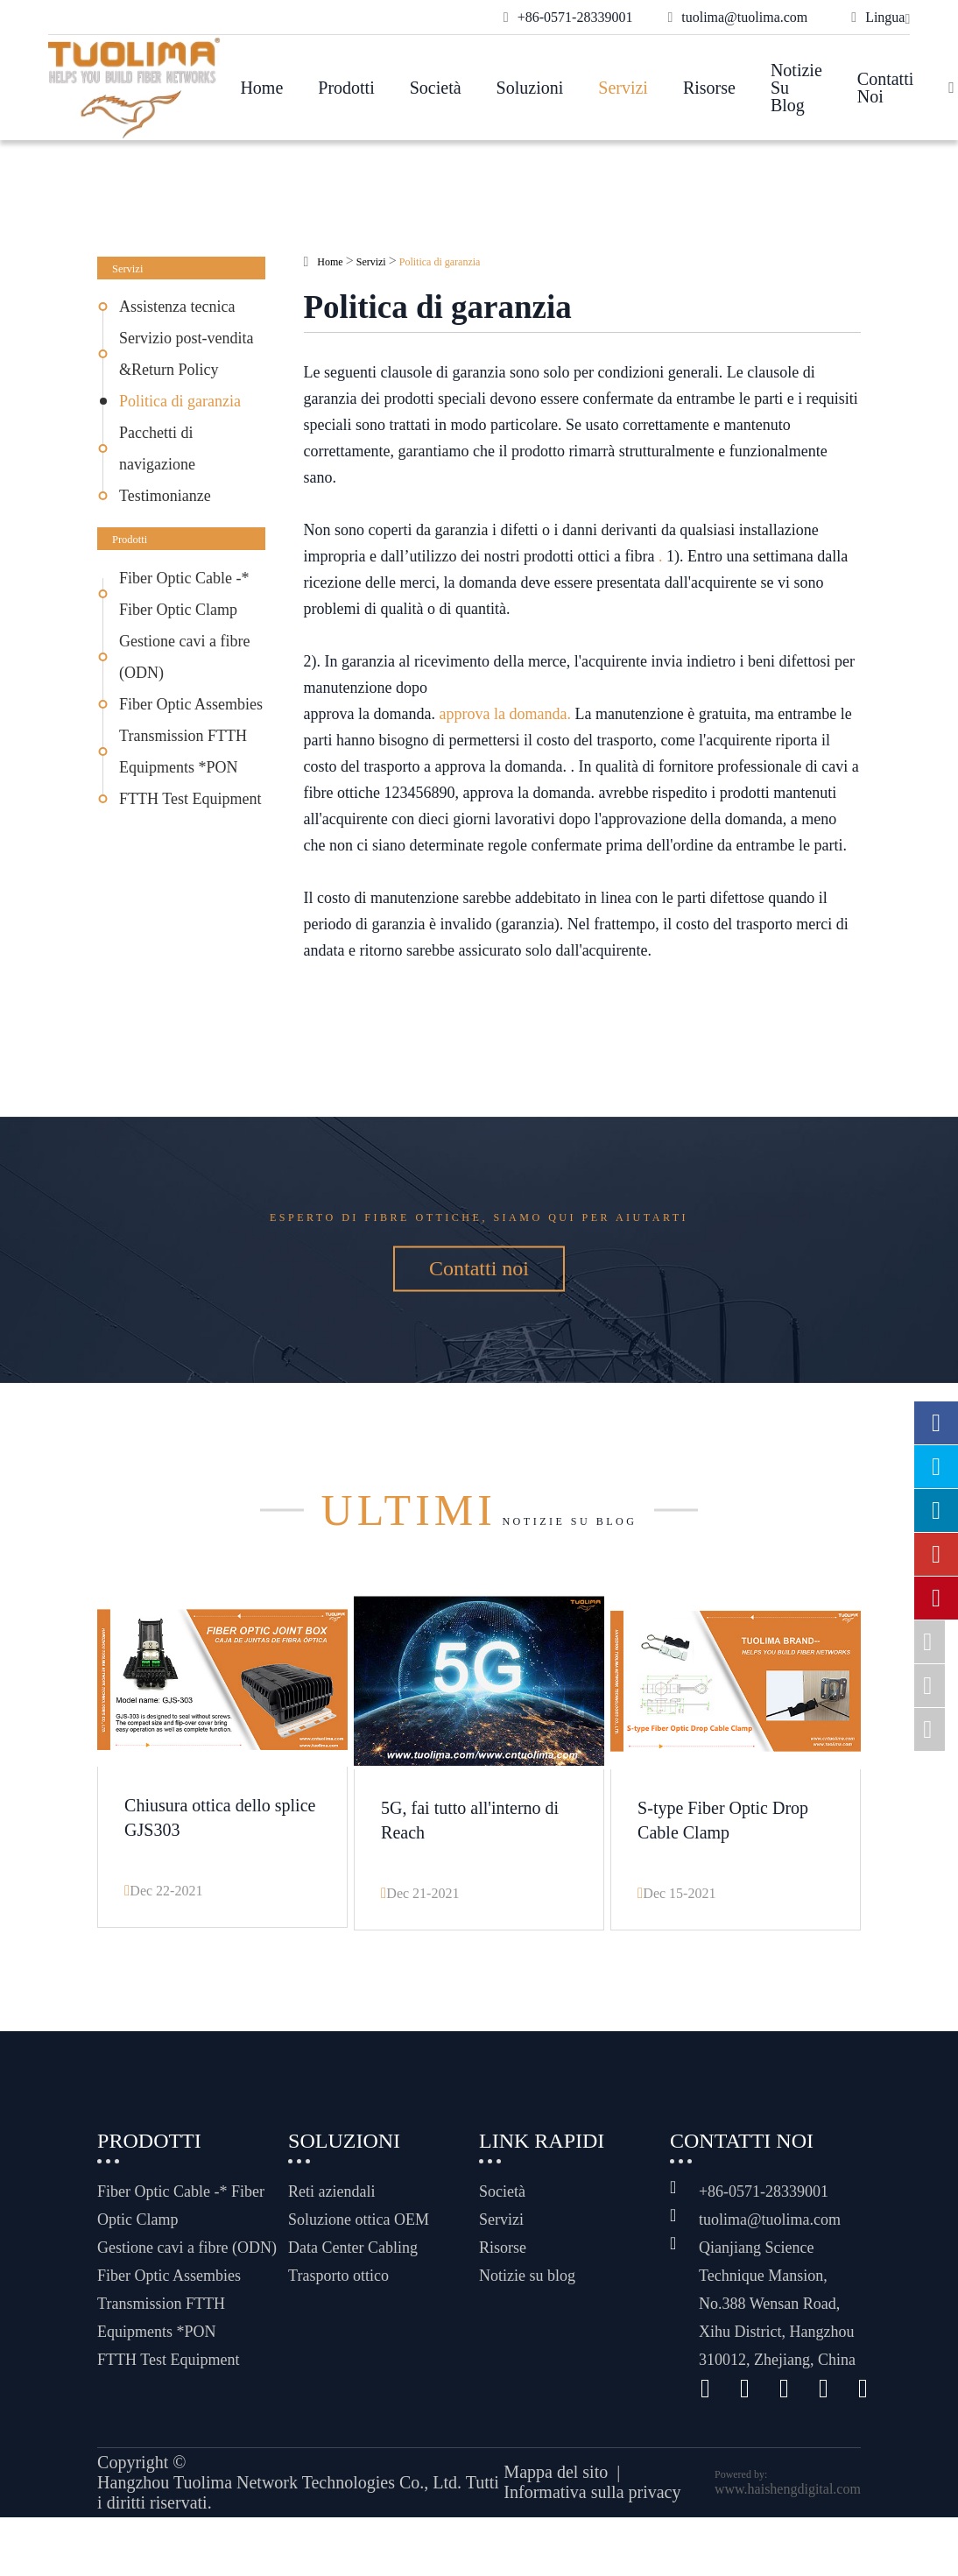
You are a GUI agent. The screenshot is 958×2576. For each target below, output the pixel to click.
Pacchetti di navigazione (157, 448)
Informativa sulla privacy (592, 2536)
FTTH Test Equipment (190, 799)
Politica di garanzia (180, 401)
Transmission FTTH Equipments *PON (183, 751)
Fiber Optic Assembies (191, 704)
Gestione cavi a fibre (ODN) (184, 656)
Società (435, 87)
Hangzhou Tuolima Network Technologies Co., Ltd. (279, 2526)
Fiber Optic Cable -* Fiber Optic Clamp (184, 593)
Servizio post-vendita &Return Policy (186, 353)
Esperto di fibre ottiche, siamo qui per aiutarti (479, 1231)
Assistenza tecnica (177, 306)
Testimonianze (165, 496)
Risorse (709, 87)
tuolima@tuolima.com (770, 2263)
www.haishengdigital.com (788, 2532)
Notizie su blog (796, 87)
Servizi (623, 87)
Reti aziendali (331, 2235)
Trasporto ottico (338, 2319)
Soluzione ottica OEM (358, 2263)
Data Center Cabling (353, 2291)
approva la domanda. (504, 714)
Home (261, 87)
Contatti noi (885, 87)
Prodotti (346, 87)
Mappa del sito (556, 2516)
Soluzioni (530, 87)
